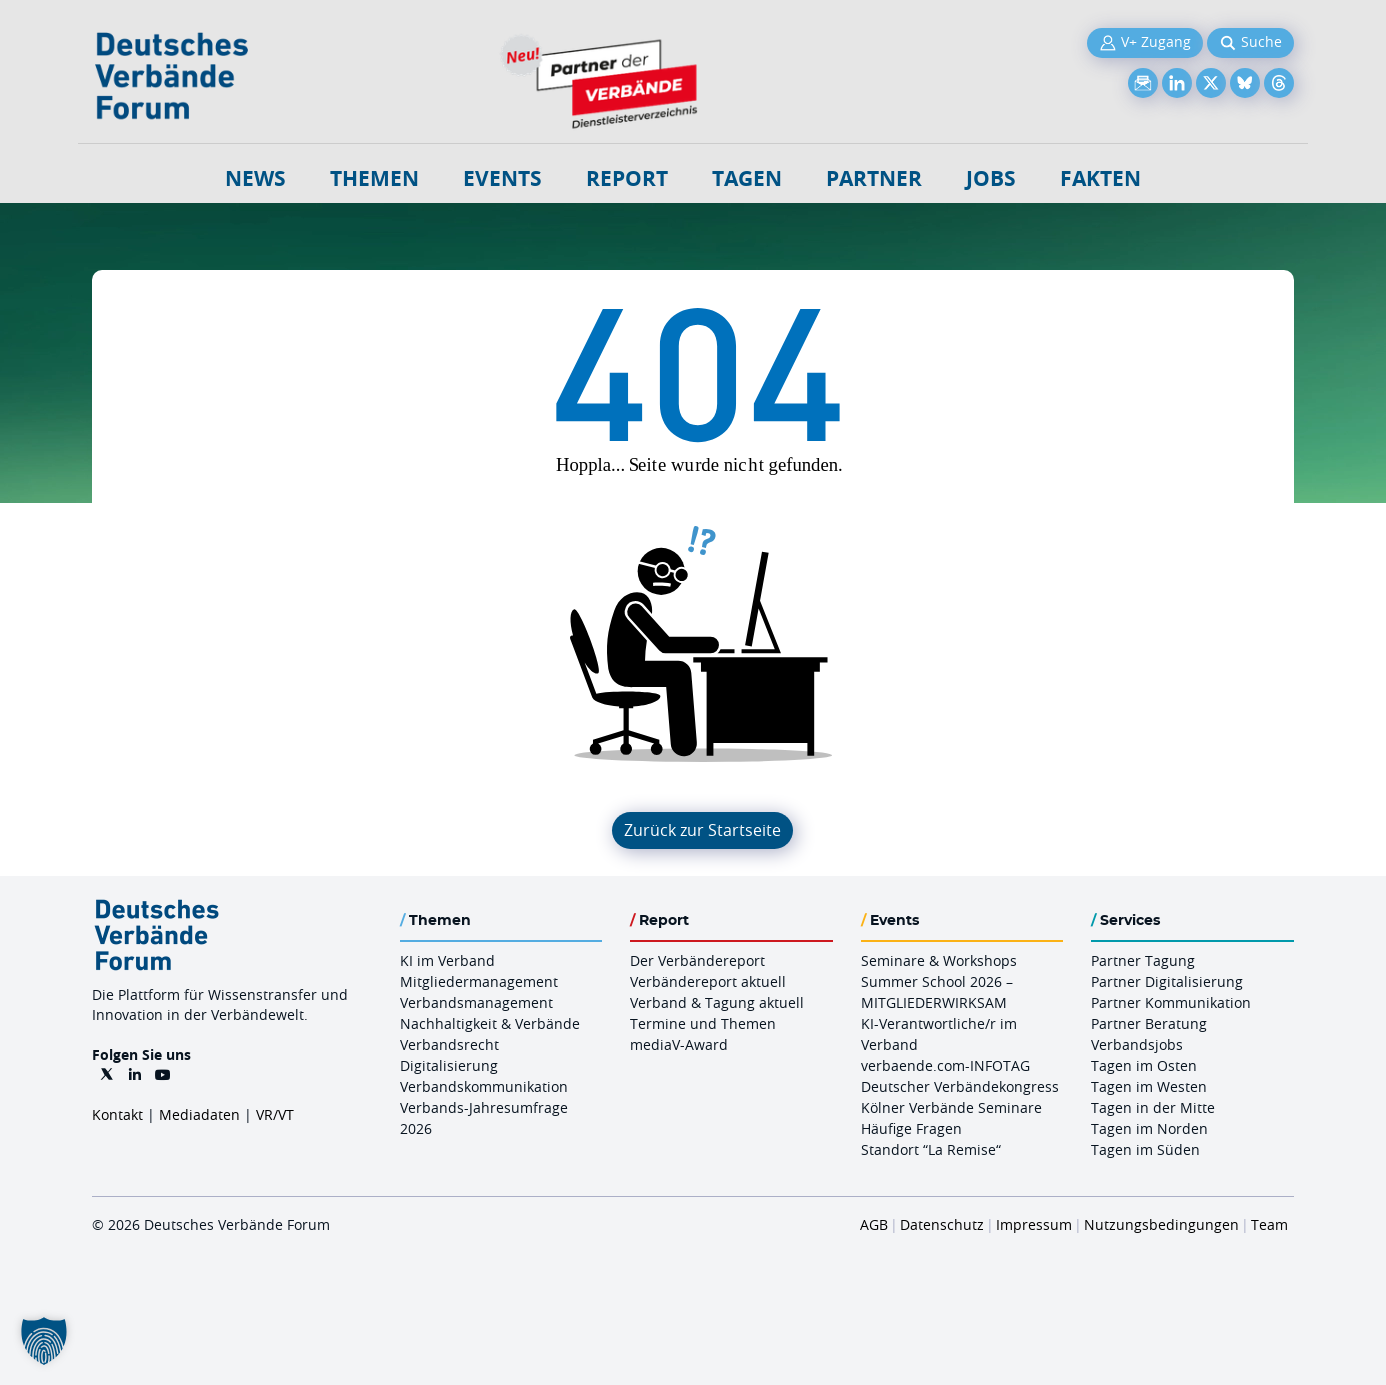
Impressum (1034, 1224)
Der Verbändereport (697, 960)
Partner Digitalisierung (1167, 981)
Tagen (747, 178)
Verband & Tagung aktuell (717, 1002)
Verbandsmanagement (476, 1002)
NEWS (255, 178)
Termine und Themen (703, 1023)
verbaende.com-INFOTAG (945, 1065)
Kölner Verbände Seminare (951, 1107)
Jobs (991, 178)
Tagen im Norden (1149, 1128)
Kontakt (117, 1114)
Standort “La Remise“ (931, 1149)
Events (502, 178)
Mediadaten (199, 1114)
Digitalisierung (449, 1065)
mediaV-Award (679, 1044)
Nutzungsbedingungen (1161, 1224)
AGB (874, 1224)
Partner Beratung (1149, 1023)
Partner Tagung (1143, 960)
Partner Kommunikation (1171, 1002)
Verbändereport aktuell (708, 981)
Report (627, 178)
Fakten (1100, 178)
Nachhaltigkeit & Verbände (490, 1023)
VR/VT (275, 1114)
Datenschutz (942, 1224)
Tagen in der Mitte (1153, 1107)
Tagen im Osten (1144, 1065)
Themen (374, 178)
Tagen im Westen (1149, 1086)
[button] (44, 1341)
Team (1269, 1224)
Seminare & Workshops (939, 960)
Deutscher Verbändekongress (960, 1086)
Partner (874, 178)
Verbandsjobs (1137, 1044)
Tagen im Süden (1145, 1149)
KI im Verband (447, 960)
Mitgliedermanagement (479, 981)
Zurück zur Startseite (702, 830)
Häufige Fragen (911, 1128)
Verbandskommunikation (484, 1086)
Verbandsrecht (449, 1044)
